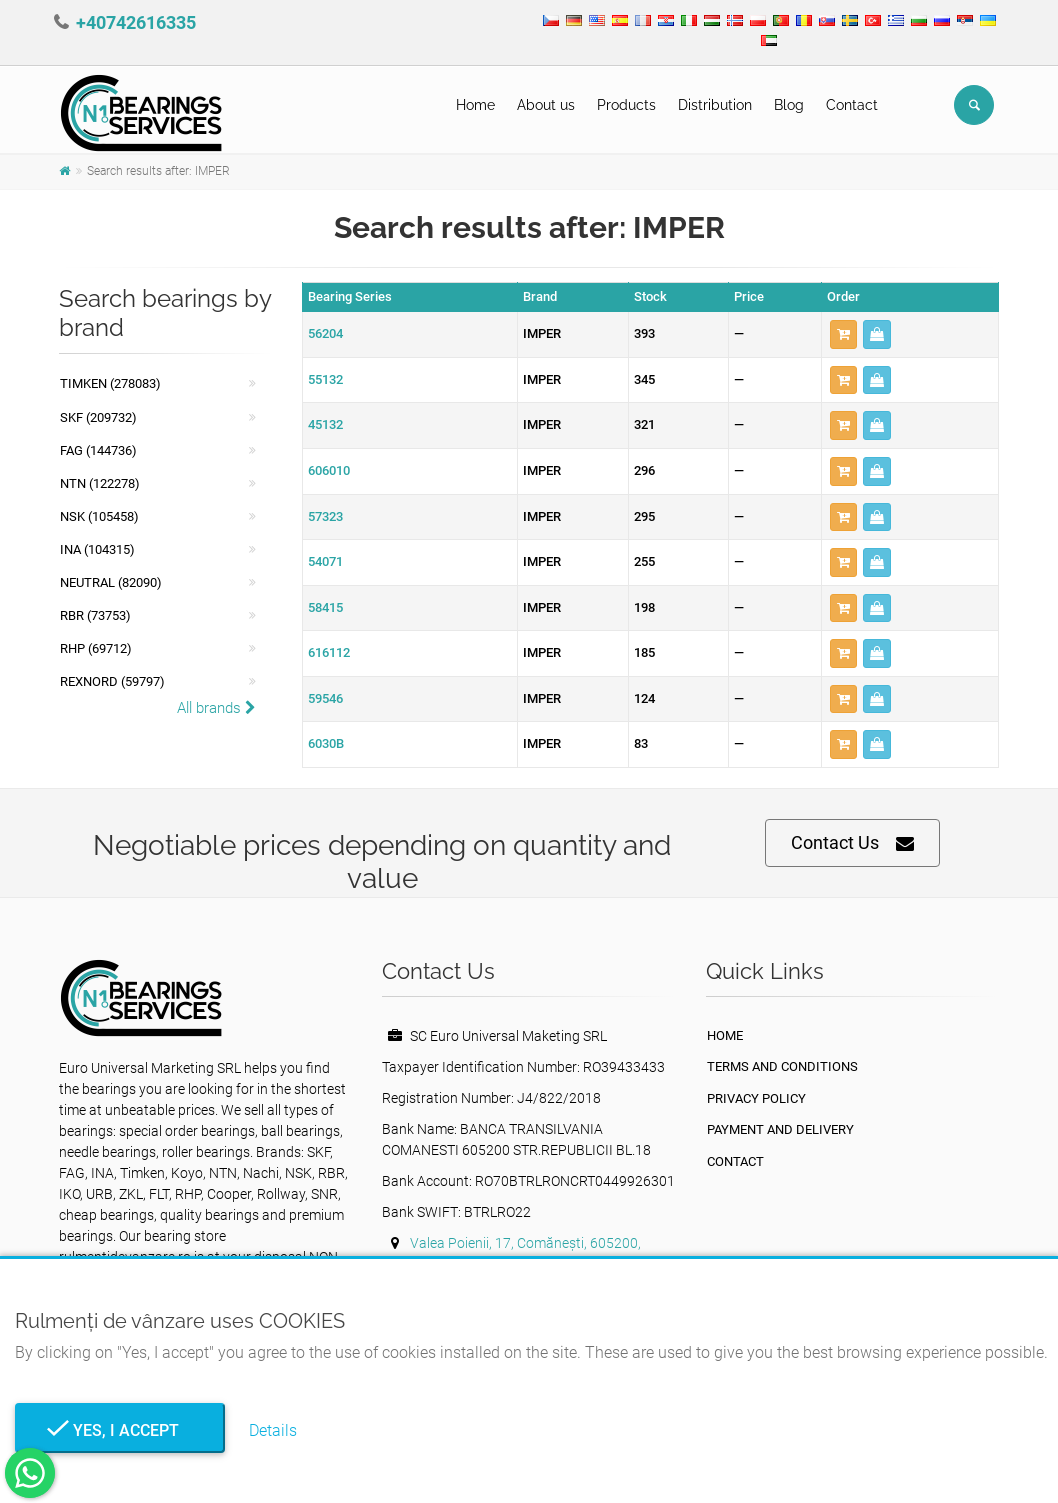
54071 (325, 561)
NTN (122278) (100, 483)
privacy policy (756, 1098)
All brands (216, 708)
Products (626, 105)
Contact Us (852, 843)
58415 (325, 607)
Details (273, 1430)
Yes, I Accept (120, 1430)
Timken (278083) (110, 383)
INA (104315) (97, 549)
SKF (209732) (98, 417)
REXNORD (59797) (112, 681)
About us (546, 105)
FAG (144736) (98, 450)
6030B (326, 743)
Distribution (715, 105)
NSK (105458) (99, 516)
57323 (325, 516)
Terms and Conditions (782, 1066)
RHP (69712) (96, 648)
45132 (325, 424)
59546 (325, 698)
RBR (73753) (95, 615)
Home (475, 105)
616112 (329, 652)
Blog (789, 105)
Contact (852, 105)
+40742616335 (136, 22)
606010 (329, 470)
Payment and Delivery (780, 1129)
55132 (325, 379)
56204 (325, 333)
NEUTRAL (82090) (111, 582)
